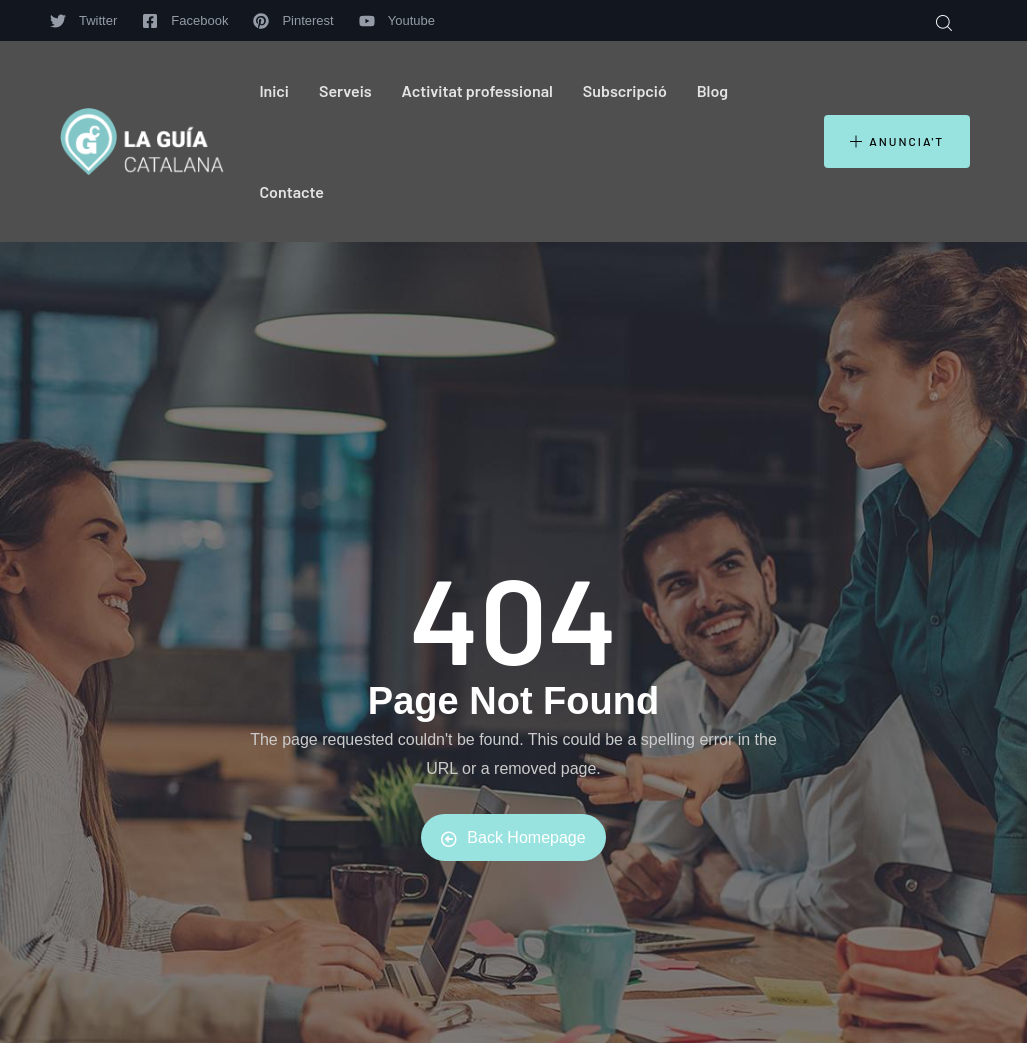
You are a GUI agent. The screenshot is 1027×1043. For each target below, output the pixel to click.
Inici (274, 90)
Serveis (345, 90)
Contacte (291, 191)
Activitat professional (477, 90)
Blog (712, 90)
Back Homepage (513, 838)
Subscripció (625, 90)
